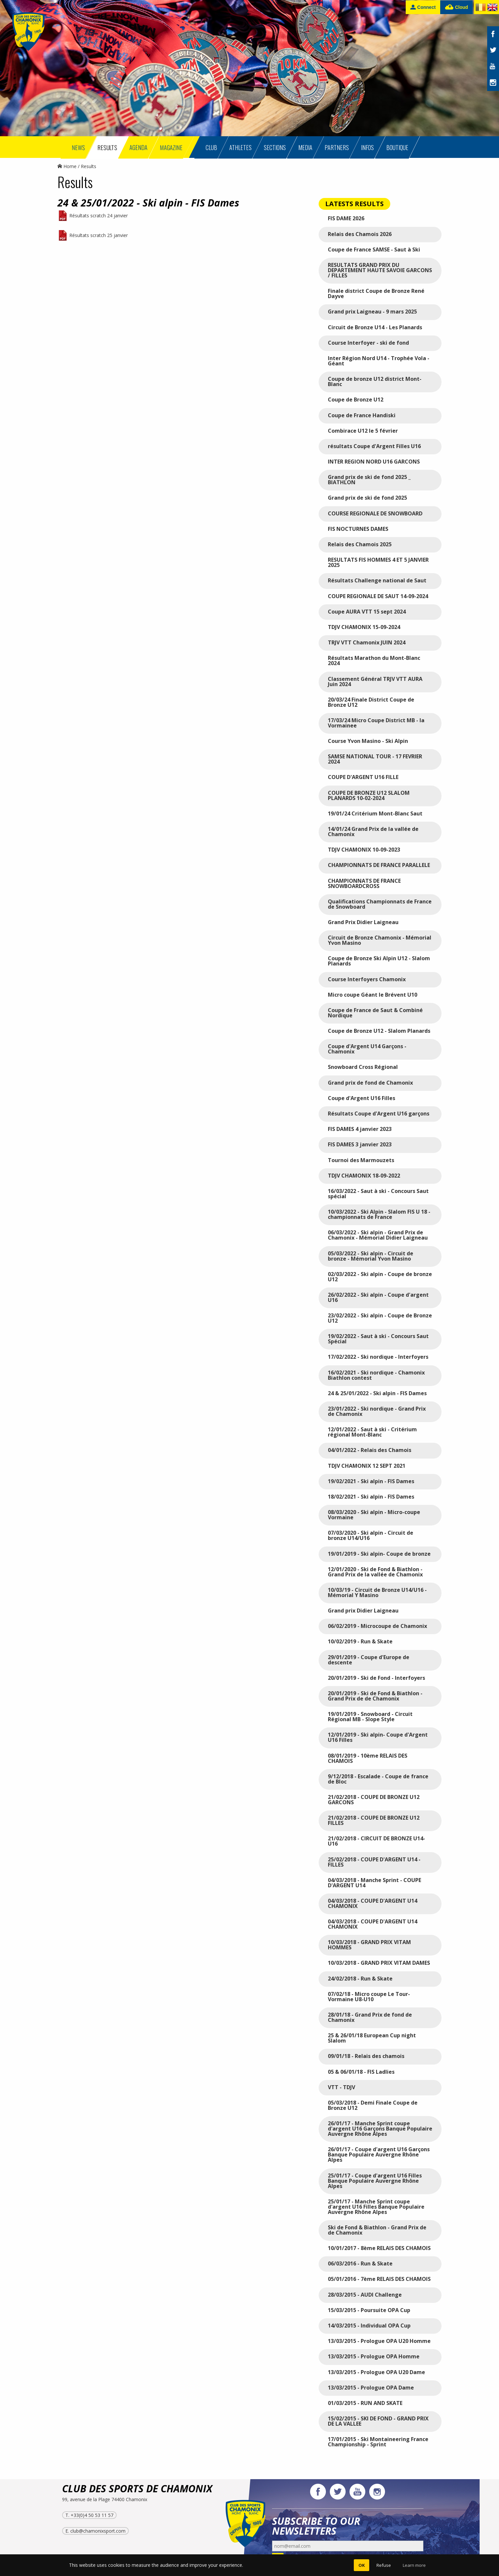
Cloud (456, 7)
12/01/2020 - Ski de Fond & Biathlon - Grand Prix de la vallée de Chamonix (375, 1572)
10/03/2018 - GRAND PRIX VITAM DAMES (379, 1962)
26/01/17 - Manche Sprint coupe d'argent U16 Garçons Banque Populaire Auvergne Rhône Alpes (380, 2128)
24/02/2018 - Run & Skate (360, 1978)
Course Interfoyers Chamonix (367, 979)
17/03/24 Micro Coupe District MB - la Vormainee (376, 723)
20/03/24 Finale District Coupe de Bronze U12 (371, 702)
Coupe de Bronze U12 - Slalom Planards (379, 1030)
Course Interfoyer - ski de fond (368, 342)
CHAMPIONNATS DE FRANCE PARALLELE (379, 865)
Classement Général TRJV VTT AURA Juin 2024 (375, 681)
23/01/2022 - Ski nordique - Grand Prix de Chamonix (377, 1411)
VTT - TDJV (341, 2087)
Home (67, 166)
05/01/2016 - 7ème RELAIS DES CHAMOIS (379, 2279)
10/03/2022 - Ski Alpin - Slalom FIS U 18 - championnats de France (379, 1214)
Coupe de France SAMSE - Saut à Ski (374, 249)
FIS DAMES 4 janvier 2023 (360, 1129)
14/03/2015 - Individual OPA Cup (369, 2325)
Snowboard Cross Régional (363, 1067)
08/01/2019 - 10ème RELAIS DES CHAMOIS (367, 1758)
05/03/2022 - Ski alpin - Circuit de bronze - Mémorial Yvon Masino (370, 1256)
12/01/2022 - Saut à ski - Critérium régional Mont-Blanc (372, 1432)
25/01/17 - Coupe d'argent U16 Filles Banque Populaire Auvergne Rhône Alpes (375, 2181)
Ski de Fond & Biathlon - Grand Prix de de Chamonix (377, 2230)
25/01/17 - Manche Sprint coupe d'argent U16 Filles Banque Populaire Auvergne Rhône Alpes (376, 2207)
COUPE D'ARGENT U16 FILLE (363, 777)
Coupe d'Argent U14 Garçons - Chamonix (367, 1049)
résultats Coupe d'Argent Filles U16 (374, 446)
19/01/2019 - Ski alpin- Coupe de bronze (379, 1553)
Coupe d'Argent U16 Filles (361, 1098)
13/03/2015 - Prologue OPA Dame (371, 2387)
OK (361, 2565)
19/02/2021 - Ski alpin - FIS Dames (371, 1481)
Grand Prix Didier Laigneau (363, 922)
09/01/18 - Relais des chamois (366, 2056)
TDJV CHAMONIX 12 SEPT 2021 (366, 1465)
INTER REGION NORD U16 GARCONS (374, 461)
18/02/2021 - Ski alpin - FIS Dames (371, 1496)
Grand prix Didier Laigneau (363, 1610)
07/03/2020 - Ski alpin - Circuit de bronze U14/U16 (370, 1535)
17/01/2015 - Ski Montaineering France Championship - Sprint (378, 2441)
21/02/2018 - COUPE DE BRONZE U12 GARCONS (374, 1799)
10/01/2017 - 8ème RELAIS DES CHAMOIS (379, 2248)
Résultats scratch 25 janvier (98, 235)
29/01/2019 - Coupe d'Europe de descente (368, 1660)
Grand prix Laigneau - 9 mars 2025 (372, 311)
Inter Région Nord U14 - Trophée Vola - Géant (378, 361)
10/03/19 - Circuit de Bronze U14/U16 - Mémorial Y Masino (377, 1592)
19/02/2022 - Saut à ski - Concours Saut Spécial (378, 1338)
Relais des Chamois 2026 (360, 234)
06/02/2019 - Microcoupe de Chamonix (377, 1626)
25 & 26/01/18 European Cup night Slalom (372, 2038)
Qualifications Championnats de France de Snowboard (380, 904)
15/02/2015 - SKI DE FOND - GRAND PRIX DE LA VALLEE (378, 2421)
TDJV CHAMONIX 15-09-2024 (364, 627)
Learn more (414, 2565)
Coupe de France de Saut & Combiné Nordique (375, 1013)
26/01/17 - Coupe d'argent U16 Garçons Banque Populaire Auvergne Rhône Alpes (379, 2154)
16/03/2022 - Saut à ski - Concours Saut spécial (378, 1193)
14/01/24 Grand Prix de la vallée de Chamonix (373, 831)
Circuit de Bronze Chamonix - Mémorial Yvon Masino (379, 940)
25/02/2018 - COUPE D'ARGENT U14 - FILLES (374, 1862)
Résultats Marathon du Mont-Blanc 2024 (374, 660)
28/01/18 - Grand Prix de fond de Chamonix (370, 2017)
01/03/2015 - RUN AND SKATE (365, 2403)
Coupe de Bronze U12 (355, 399)
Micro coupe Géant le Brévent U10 (372, 994)
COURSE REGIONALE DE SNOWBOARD (375, 513)
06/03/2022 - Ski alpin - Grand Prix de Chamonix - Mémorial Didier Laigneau (378, 1235)
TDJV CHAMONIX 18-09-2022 (364, 1175)
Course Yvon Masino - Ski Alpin (368, 741)
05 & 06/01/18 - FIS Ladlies (361, 2071)
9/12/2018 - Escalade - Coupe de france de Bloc (378, 1779)
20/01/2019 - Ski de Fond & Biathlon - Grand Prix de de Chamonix (375, 1696)
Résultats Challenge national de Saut (377, 580)
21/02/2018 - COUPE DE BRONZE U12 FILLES (374, 1820)
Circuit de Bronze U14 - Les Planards (375, 327)
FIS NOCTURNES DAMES (358, 528)
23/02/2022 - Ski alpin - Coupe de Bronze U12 (380, 1318)
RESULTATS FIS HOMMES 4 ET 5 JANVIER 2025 (378, 562)
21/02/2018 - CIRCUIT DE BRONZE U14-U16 (376, 1841)
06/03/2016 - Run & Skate (360, 2263)
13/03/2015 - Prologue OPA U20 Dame (376, 2372)
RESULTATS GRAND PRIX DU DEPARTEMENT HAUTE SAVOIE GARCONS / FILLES (380, 270)
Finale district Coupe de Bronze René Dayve (376, 293)
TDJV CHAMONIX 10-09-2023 (364, 849)
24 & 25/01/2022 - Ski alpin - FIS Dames (377, 1393)
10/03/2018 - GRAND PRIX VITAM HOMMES (369, 1944)
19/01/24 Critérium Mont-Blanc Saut (375, 813)
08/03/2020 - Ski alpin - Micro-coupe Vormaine (374, 1514)
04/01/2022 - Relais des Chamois (369, 1450)
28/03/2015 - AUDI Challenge (365, 2294)
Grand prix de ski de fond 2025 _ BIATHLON (369, 479)
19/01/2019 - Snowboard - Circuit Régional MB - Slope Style (370, 1716)
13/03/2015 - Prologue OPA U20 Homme (379, 2341)
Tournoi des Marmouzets (361, 1160)
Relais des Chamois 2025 (360, 544)
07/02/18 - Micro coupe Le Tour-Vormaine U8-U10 (369, 1996)
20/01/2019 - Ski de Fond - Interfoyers (376, 1677)
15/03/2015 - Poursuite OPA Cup (369, 2310)
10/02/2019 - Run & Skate (360, 1641)
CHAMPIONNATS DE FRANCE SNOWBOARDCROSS (364, 883)
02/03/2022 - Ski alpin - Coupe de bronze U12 (380, 1276)
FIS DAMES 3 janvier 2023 (360, 1144)
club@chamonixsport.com (97, 2531)
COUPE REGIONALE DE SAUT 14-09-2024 (378, 596)
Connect (423, 7)
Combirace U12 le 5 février (363, 430)
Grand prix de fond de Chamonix (370, 1082)
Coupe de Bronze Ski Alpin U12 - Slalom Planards (379, 961)
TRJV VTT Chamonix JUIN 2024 (366, 642)
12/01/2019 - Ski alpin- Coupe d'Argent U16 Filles (378, 1737)
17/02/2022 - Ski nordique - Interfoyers (378, 1356)
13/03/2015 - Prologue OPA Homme (374, 2356)
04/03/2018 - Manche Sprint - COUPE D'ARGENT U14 (374, 1882)
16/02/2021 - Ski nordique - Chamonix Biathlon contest (376, 1375)
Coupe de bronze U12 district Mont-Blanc (374, 381)
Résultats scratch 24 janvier (98, 215)
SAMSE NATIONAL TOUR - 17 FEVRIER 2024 (375, 759)
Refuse (383, 2565)
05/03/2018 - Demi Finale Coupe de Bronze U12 (373, 2105)
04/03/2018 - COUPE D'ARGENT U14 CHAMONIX (372, 1903)
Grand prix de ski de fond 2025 (367, 497)
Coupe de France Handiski (362, 415)
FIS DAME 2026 (346, 218)
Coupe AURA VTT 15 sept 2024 (367, 611)
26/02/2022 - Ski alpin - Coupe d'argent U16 (378, 1297)
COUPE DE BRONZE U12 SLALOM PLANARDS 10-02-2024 (369, 795)
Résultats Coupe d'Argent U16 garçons (378, 1113)
